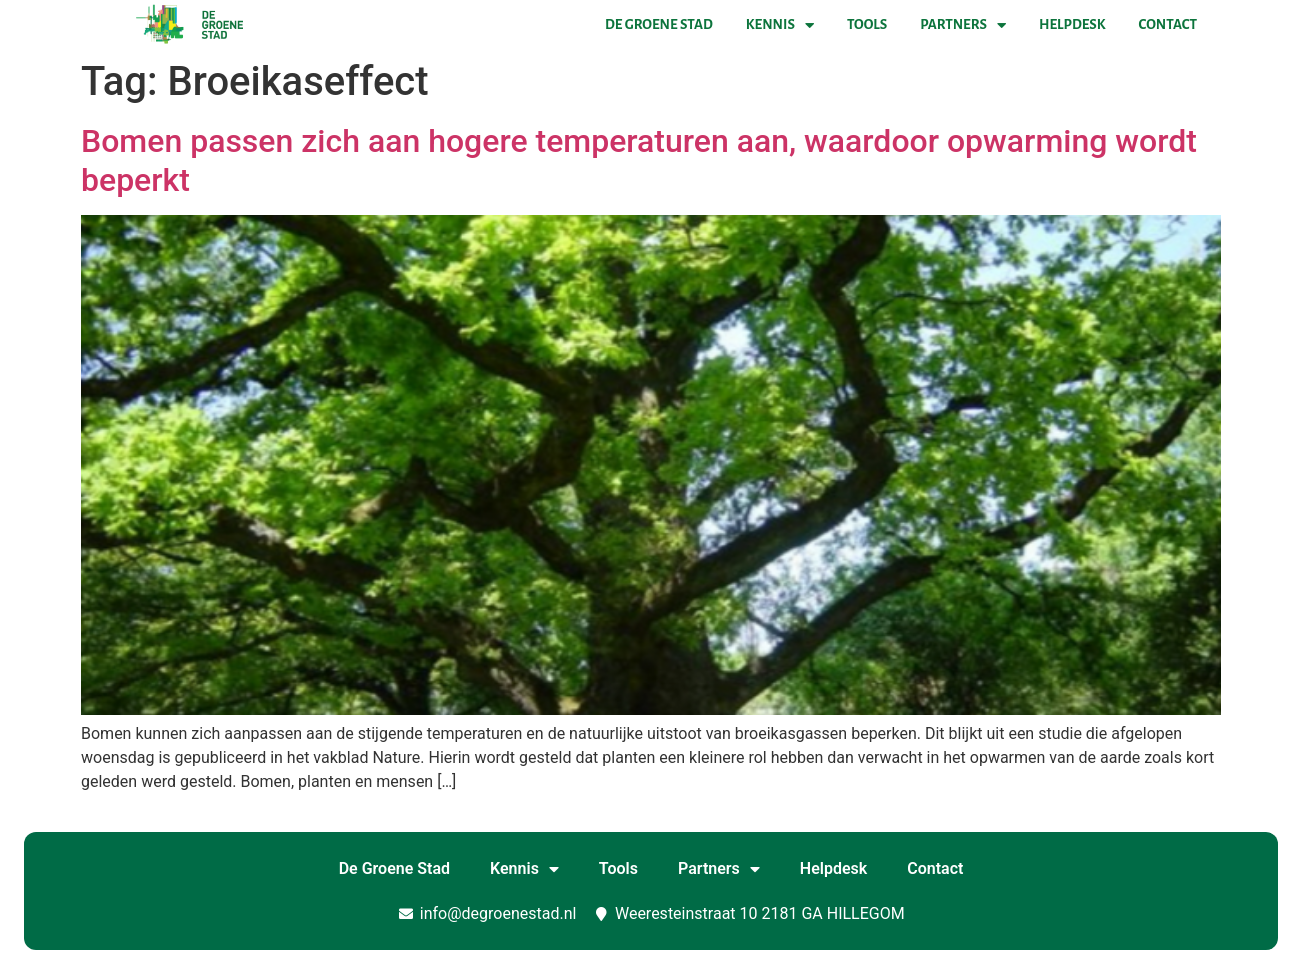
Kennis (780, 25)
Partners (963, 25)
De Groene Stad (659, 24)
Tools (867, 24)
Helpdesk (1072, 24)
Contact (1168, 24)
